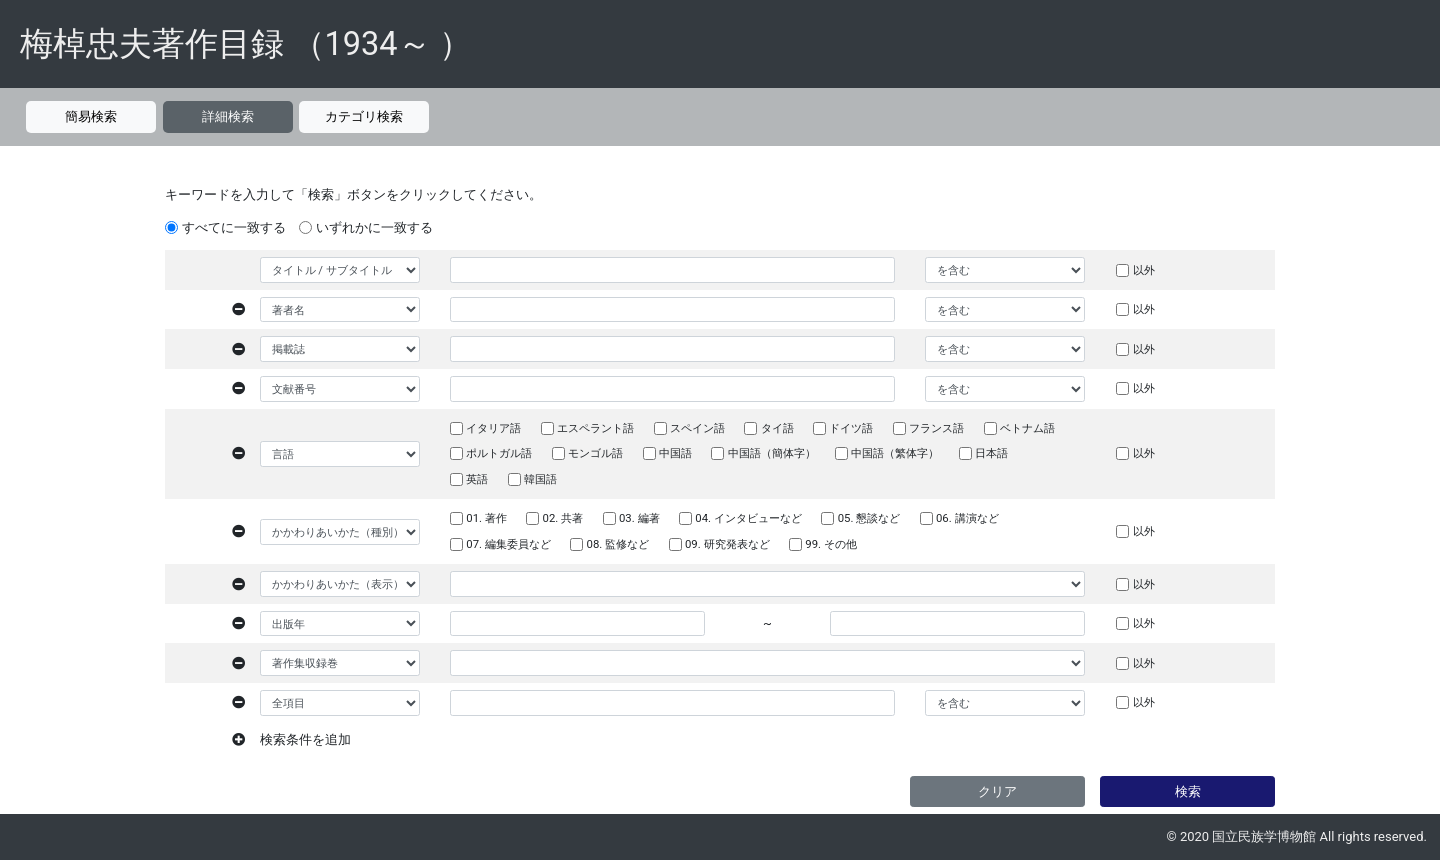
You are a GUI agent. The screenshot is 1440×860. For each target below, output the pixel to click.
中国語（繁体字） (895, 453)
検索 (1188, 791)
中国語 (675, 453)
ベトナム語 (1027, 428)
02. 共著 (563, 518)
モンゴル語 (595, 453)
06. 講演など (967, 518)
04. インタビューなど (748, 518)
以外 (1144, 270)
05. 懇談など (869, 518)
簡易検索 (91, 116)
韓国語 (540, 479)
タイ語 (777, 428)
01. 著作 (486, 518)
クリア (997, 791)
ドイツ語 (851, 428)
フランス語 (936, 428)
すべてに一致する (234, 227)
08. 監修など (618, 544)
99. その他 (831, 544)
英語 (477, 479)
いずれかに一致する (374, 227)
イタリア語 (493, 428)
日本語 (991, 453)
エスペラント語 (595, 428)
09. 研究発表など (727, 544)
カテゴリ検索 (364, 116)
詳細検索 (228, 116)
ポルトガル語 (499, 453)
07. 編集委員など (508, 544)
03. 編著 (639, 518)
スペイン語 (697, 428)
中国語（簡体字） (772, 453)
